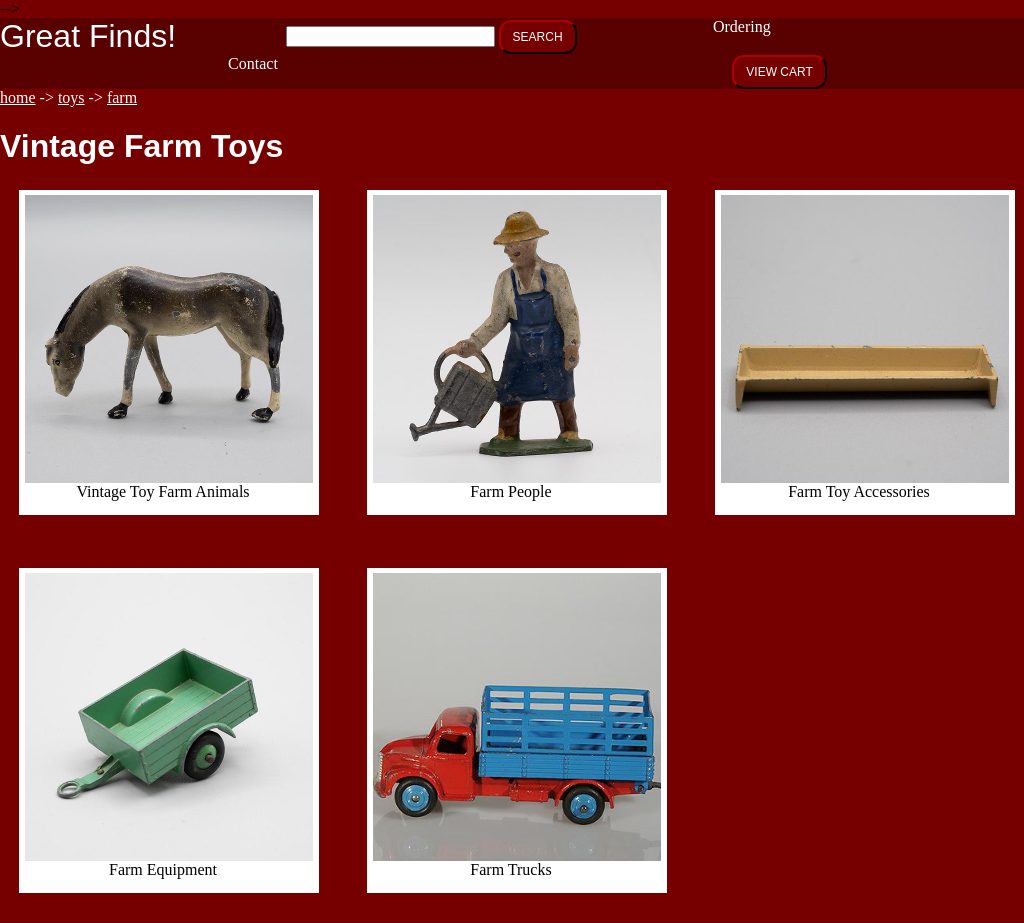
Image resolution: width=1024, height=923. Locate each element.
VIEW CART (779, 72)
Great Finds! (88, 36)
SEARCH (538, 37)
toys (71, 97)
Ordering (742, 26)
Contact (253, 63)
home (18, 97)
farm (122, 97)
